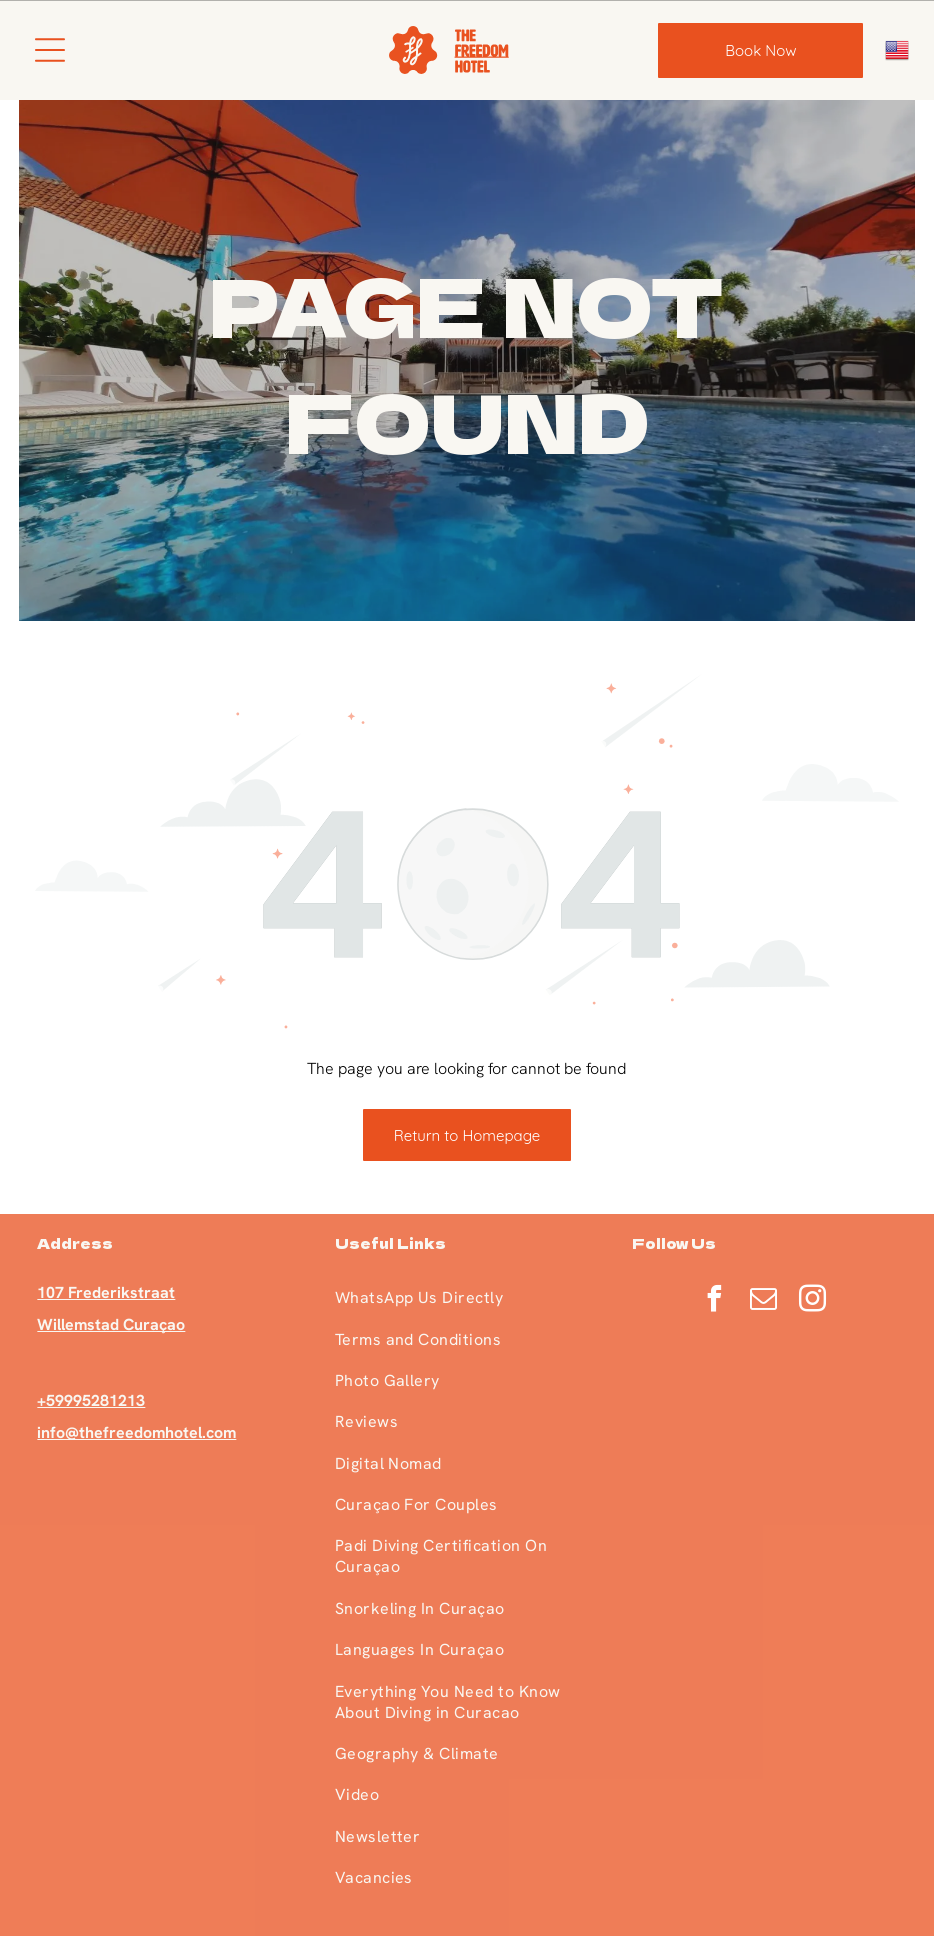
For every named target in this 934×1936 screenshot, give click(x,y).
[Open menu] (50, 50)
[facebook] (714, 1301)
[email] (763, 1301)
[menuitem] (466, 1297)
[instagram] (812, 1301)
